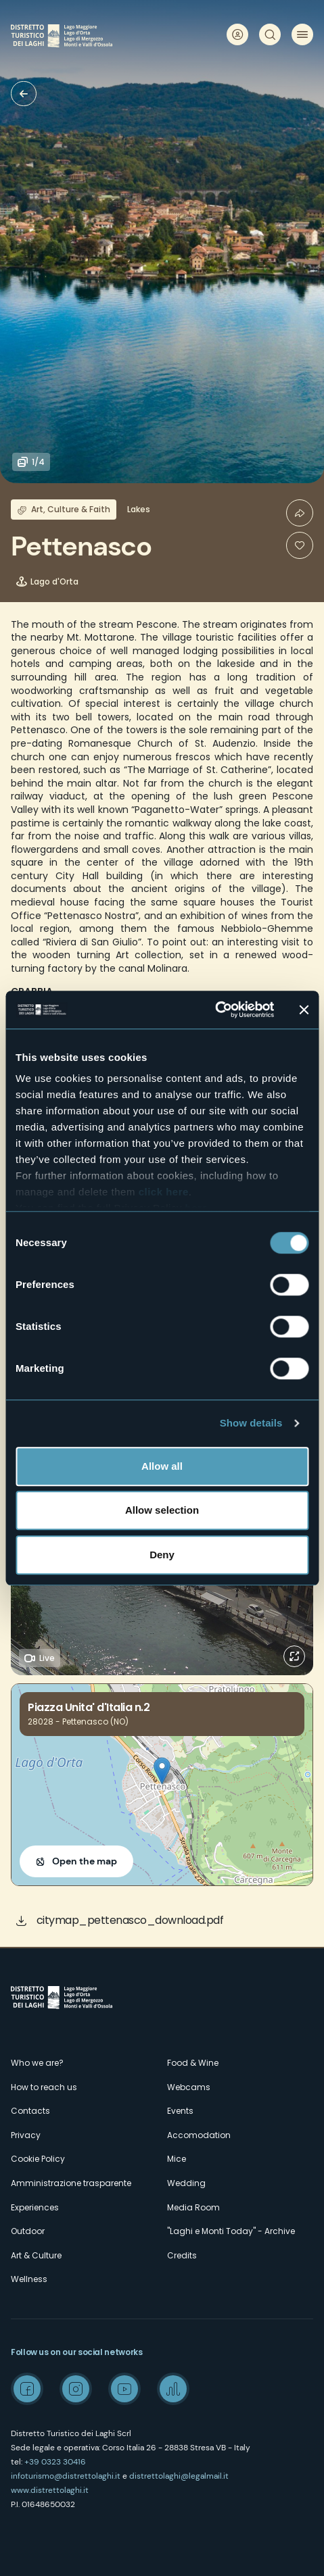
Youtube (124, 2389)
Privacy (26, 2135)
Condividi (299, 512)
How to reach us (44, 2087)
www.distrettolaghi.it (50, 2490)
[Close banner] (303, 1009)
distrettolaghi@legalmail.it (179, 2476)
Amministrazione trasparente (71, 2183)
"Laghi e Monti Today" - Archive (231, 2231)
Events (180, 2110)
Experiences (35, 2207)
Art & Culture (36, 2255)
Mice (176, 2158)
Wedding (186, 2183)
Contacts (30, 2110)
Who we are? (37, 2063)
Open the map (84, 1861)
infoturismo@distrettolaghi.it (65, 2476)
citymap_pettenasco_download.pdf (130, 1920)
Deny (162, 1554)
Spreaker (173, 2389)
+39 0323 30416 (55, 2461)
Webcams (188, 2087)
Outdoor (28, 2231)
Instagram (76, 2389)
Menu (302, 34)
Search (270, 34)
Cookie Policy (38, 2158)
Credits (182, 2255)
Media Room (193, 2207)
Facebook (27, 2389)
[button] (162, 1771)
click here (164, 1191)
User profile (237, 34)
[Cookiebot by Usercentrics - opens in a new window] (215, 1009)
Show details (251, 1423)
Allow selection (162, 1510)
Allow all (162, 1466)
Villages (24, 93)
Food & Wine (192, 2063)
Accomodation (199, 2135)
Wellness (29, 2279)
